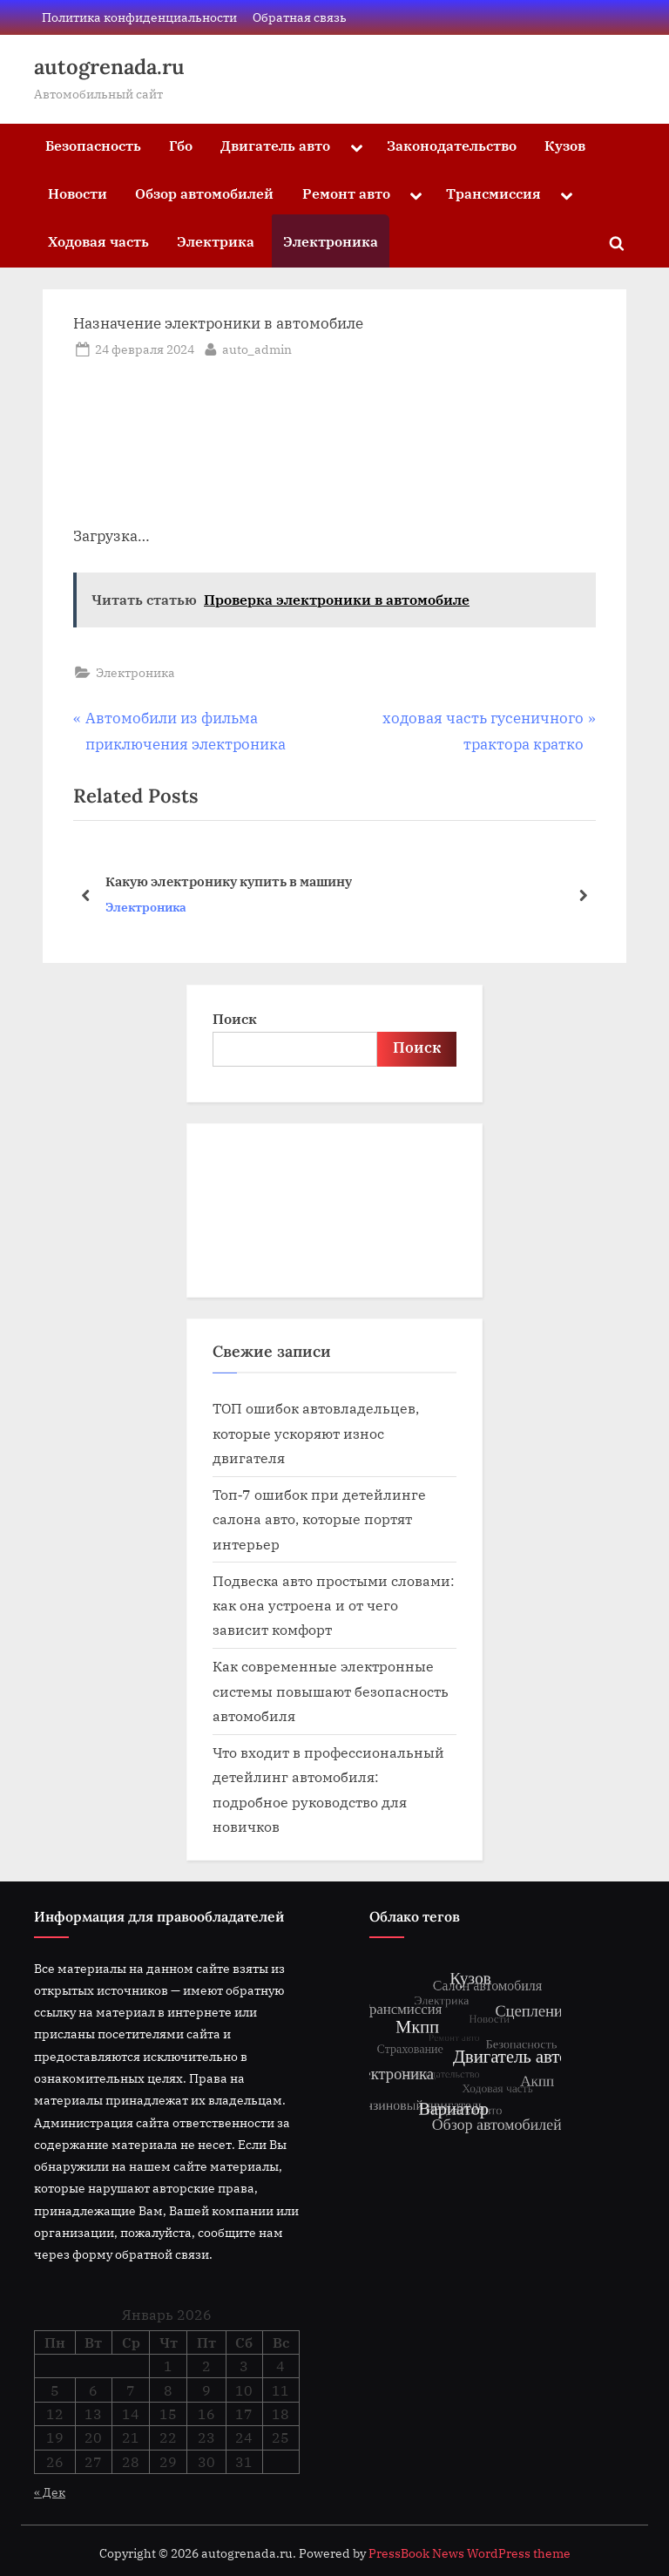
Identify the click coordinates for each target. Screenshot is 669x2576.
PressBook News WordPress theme (469, 2553)
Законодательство (452, 145)
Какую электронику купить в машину (228, 881)
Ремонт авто (346, 193)
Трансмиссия (493, 193)
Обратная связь (300, 17)
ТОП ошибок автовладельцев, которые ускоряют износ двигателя (316, 1433)
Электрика (215, 241)
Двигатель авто (275, 145)
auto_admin (257, 347)
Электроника (330, 241)
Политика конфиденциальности (139, 17)
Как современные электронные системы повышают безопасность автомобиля (331, 1691)
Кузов (564, 145)
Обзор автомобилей (204, 193)
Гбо (181, 145)
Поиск (235, 1018)
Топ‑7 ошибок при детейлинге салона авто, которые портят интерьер (319, 1519)
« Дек (49, 2492)
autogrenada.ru (109, 66)
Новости (77, 193)
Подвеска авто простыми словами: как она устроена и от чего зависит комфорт (334, 1605)
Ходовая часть (98, 241)
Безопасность (93, 145)
